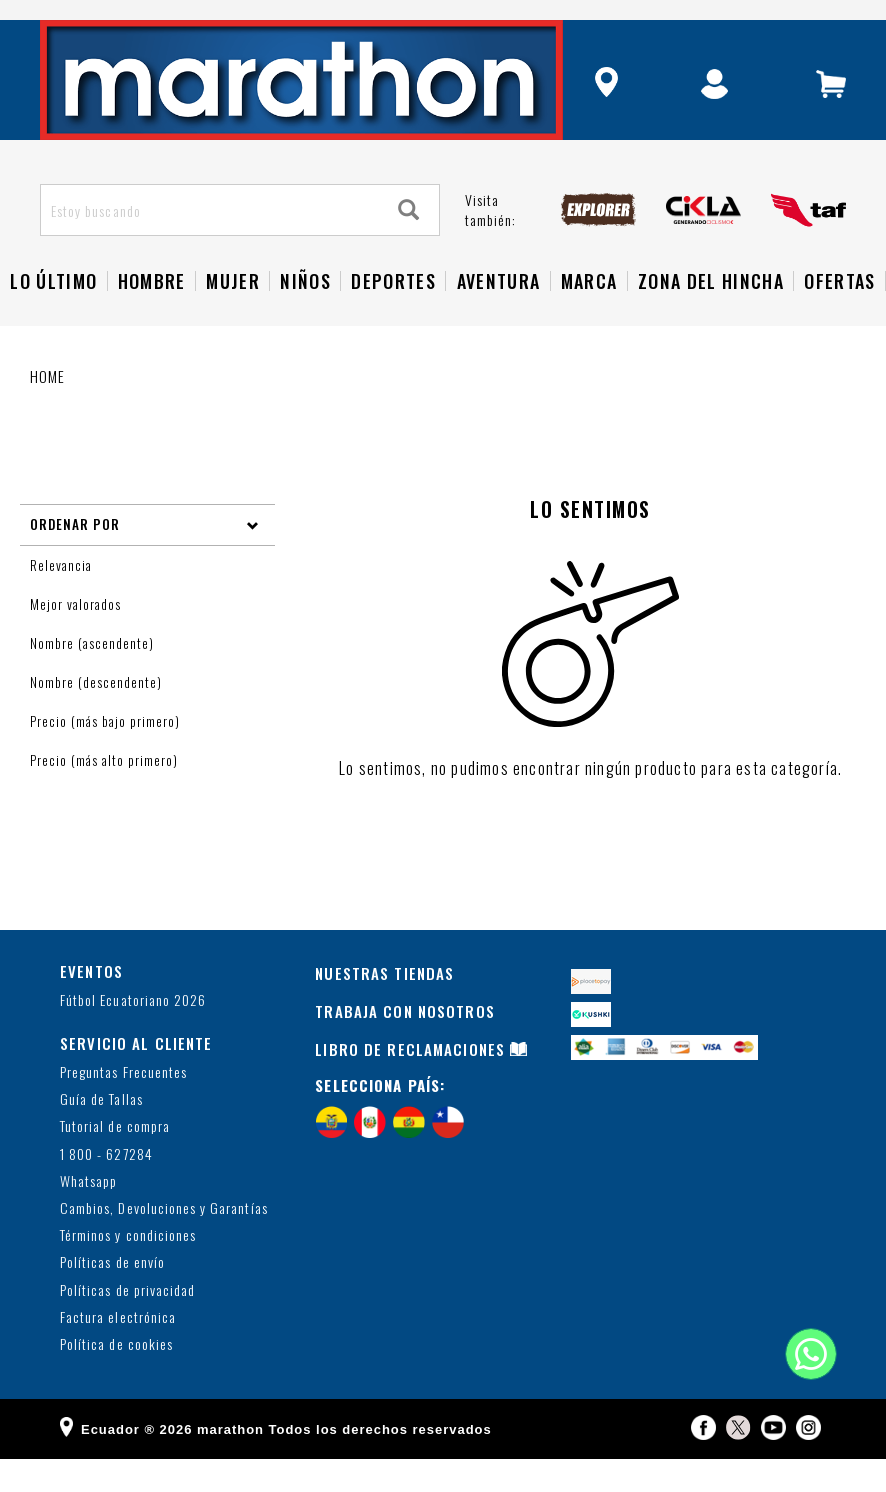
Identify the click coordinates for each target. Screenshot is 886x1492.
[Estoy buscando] (210, 243)
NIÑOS (305, 314)
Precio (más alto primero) (106, 793)
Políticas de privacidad (127, 1323)
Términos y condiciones (128, 1268)
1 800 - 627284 (106, 1187)
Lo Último (53, 314)
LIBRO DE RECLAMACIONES (410, 1082)
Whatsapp (88, 1214)
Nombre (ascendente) (94, 676)
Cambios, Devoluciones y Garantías (164, 1241)
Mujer (233, 314)
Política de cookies (116, 1377)
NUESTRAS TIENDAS (384, 1006)
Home (48, 409)
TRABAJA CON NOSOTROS (405, 1044)
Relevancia (63, 598)
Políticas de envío (112, 1295)
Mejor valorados (77, 637)
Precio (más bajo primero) (107, 754)
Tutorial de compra (115, 1160)
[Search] (409, 243)
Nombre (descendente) (98, 715)
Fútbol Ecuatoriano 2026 (133, 1034)
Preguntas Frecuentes (123, 1105)
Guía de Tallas (101, 1132)
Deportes (393, 314)
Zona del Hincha (711, 314)
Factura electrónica (118, 1350)
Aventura (499, 314)
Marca (589, 314)
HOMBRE (152, 314)
